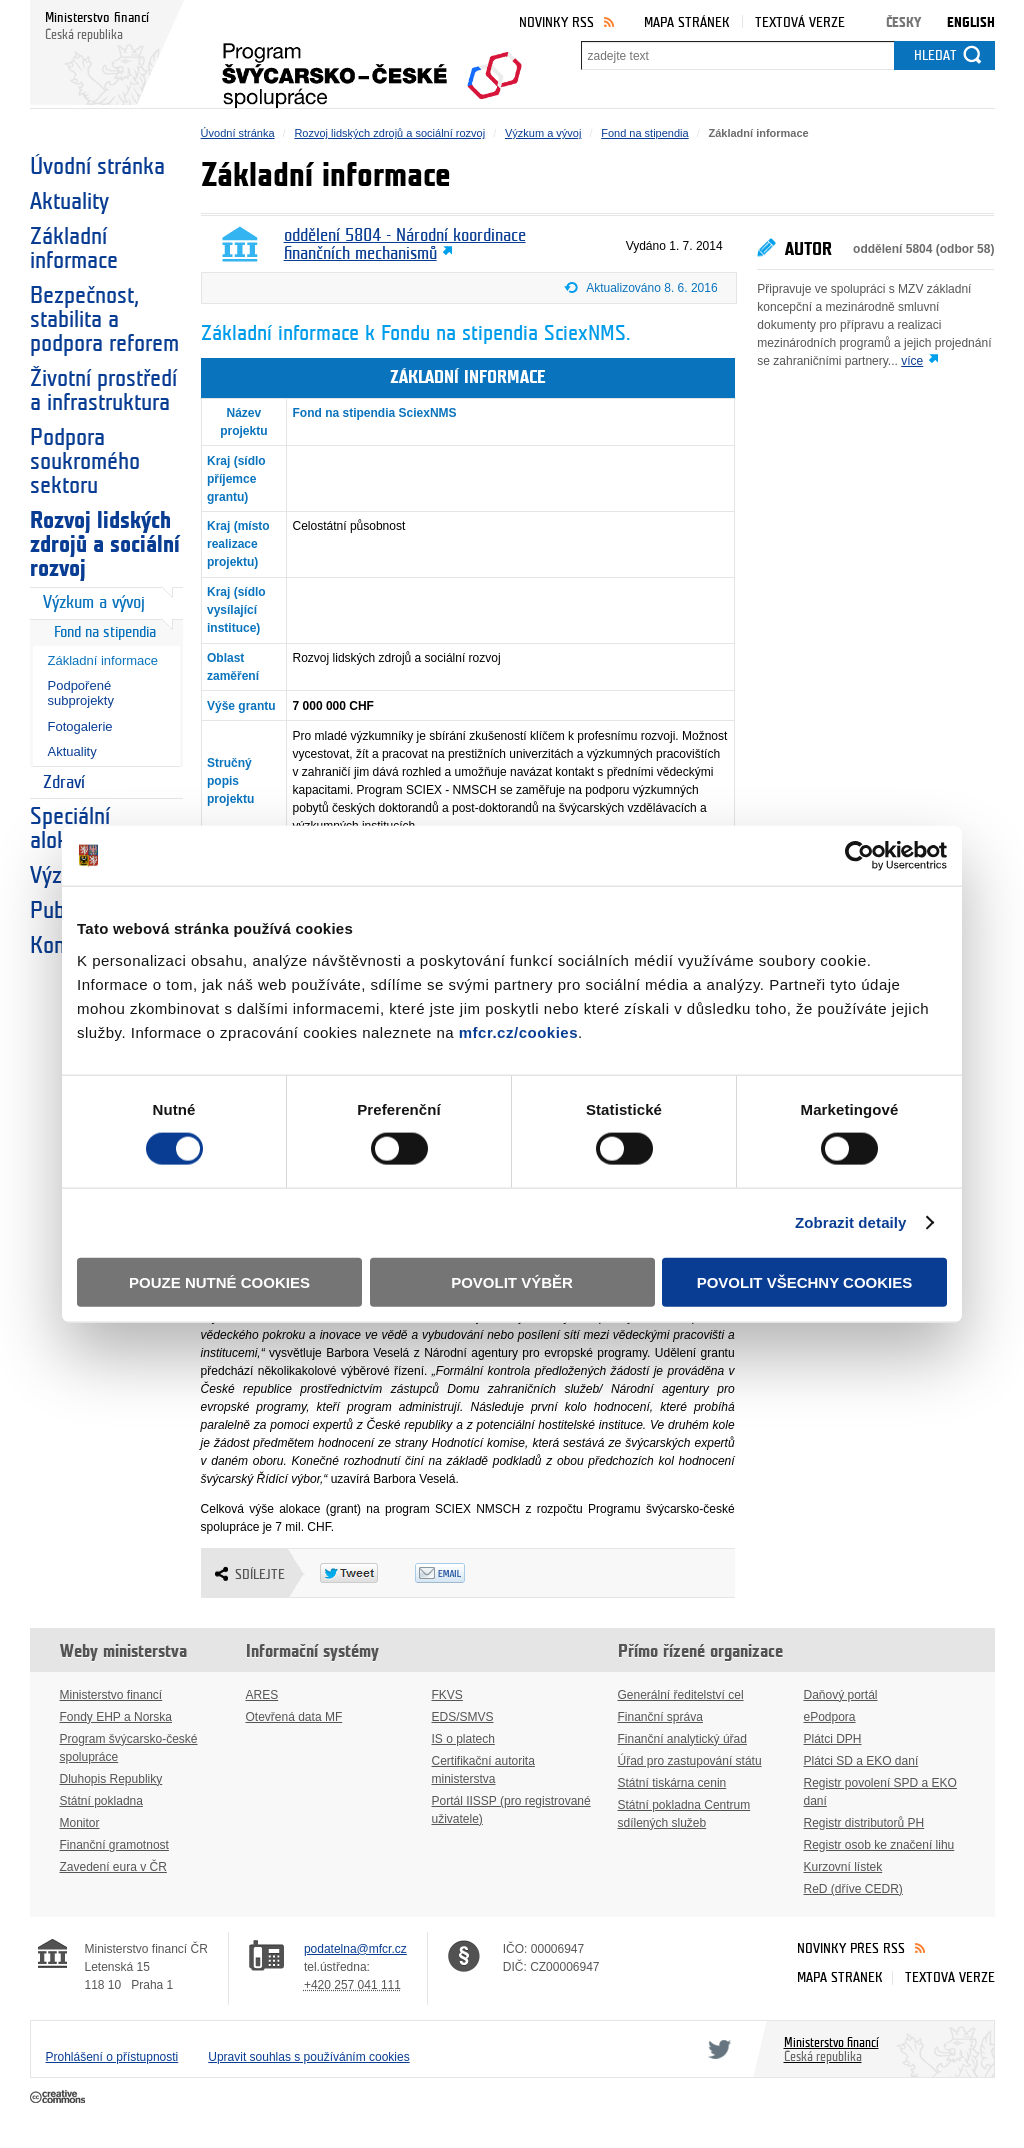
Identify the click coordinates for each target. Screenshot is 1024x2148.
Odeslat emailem (462, 1573)
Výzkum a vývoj (94, 602)
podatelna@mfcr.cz (355, 1949)
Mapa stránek (687, 22)
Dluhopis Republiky (111, 1779)
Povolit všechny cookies (805, 1281)
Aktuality (69, 202)
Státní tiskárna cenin (672, 1783)
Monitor (80, 1823)
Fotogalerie (80, 726)
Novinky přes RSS (851, 1948)
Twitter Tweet (367, 1573)
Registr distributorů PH (864, 1823)
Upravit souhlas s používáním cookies (308, 2057)
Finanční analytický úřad (682, 1739)
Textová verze (800, 22)
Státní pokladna (101, 1801)
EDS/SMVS (463, 1717)
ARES (262, 1695)
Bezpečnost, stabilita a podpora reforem (104, 320)
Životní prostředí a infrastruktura (103, 391)
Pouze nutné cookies (219, 1281)
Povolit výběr (512, 1281)
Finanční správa (660, 1717)
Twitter (716, 2049)
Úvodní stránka (97, 167)
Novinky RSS (556, 22)
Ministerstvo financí (111, 1695)
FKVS (447, 1695)
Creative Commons (59, 2098)
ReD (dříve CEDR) (853, 1889)
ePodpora (830, 1717)
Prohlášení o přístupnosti (112, 2057)
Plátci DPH (833, 1739)
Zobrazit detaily (851, 1222)
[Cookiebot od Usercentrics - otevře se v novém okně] (859, 856)
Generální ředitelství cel (681, 1695)
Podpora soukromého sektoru (85, 462)
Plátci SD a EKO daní (861, 1761)
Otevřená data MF (294, 1717)
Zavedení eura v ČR (113, 1867)
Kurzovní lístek (843, 1867)
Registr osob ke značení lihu (879, 1845)
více (912, 361)
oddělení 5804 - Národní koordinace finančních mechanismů (405, 245)
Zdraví (64, 782)
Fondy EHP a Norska (116, 1717)
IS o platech (463, 1739)
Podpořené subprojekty (81, 693)
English (971, 22)
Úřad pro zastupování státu (690, 1761)
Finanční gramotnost (114, 1845)
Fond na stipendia (105, 632)
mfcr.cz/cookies (518, 1031)
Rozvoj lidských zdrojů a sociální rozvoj (105, 545)
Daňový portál (841, 1695)
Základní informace (74, 249)
